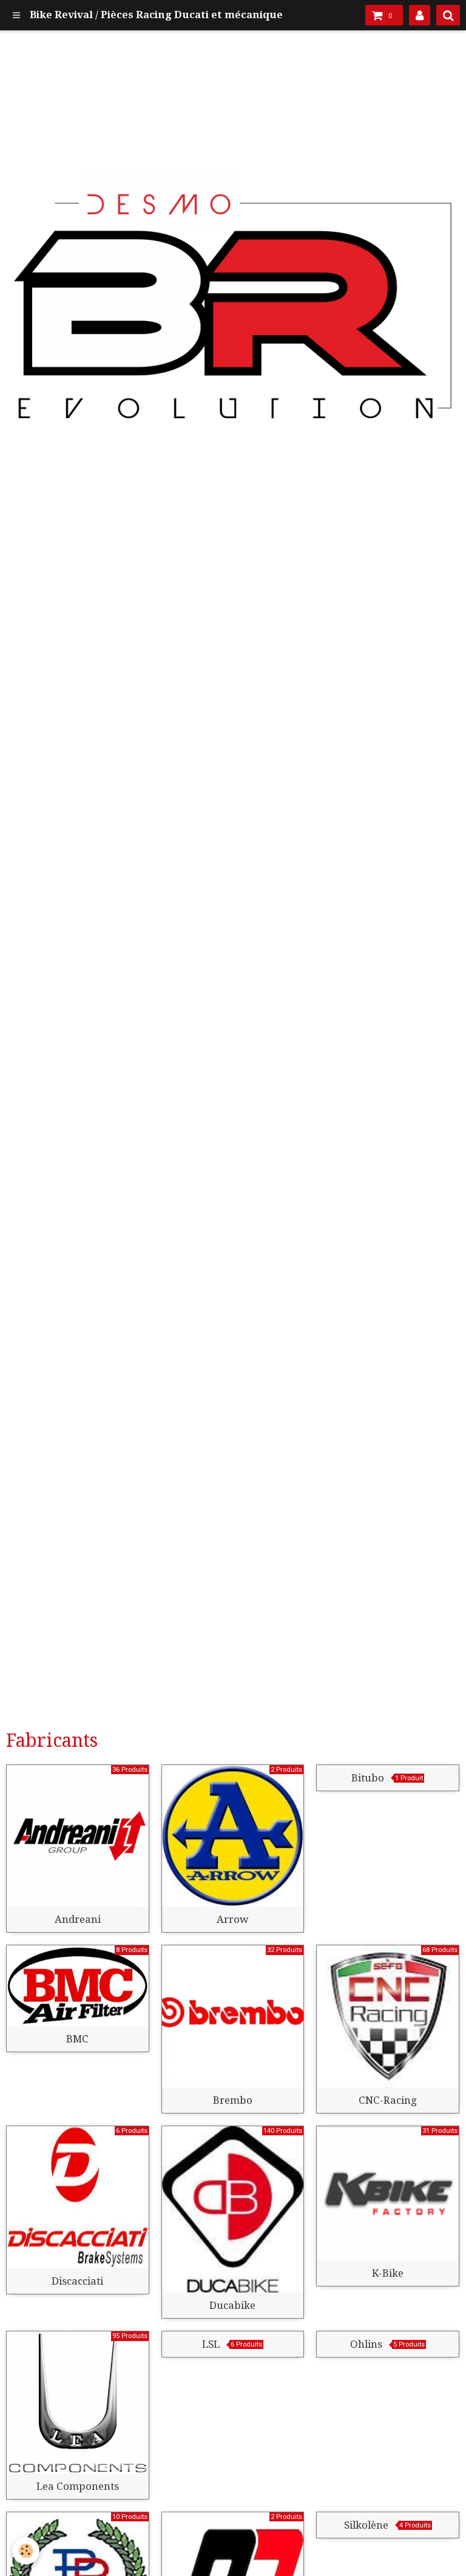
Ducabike (232, 2305)
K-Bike (388, 2273)
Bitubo (367, 1778)
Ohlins (366, 2344)
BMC (77, 2039)
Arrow (232, 1919)
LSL (211, 2344)
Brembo (232, 2100)
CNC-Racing (388, 2100)
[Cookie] (25, 2550)
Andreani (78, 1919)
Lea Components (77, 2486)
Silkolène (366, 2525)
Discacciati (77, 2281)
